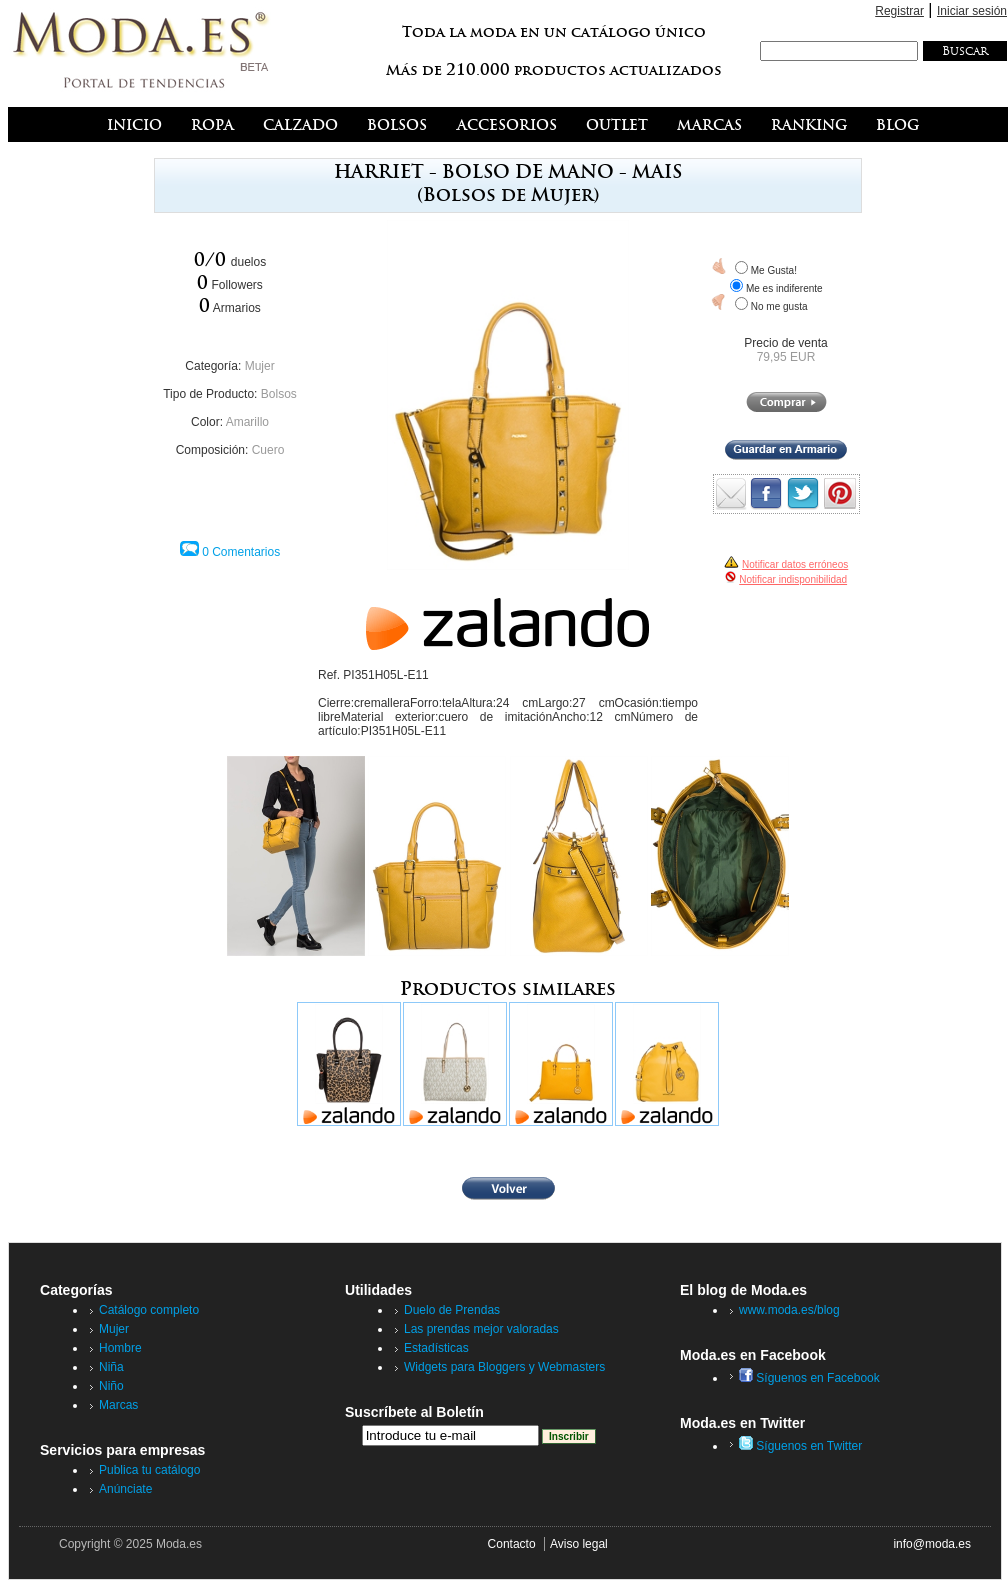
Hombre (120, 1348)
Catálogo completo (149, 1310)
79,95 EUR (786, 357)
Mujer (260, 366)
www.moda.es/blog (789, 1310)
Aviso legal (579, 1544)
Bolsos (279, 394)
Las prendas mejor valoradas (481, 1329)
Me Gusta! (774, 270)
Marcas (118, 1405)
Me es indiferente (784, 288)
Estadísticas (436, 1348)
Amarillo (247, 422)
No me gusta (779, 306)
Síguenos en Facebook (809, 1378)
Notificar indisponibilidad (793, 579)
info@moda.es (932, 1544)
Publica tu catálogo (149, 1470)
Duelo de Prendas (452, 1310)
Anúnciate (125, 1489)
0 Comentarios (241, 552)
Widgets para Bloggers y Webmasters (504, 1367)
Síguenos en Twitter (800, 1446)
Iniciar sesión (972, 11)
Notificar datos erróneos (795, 564)
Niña (111, 1367)
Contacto (512, 1544)
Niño (111, 1386)
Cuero (268, 450)
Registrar (899, 11)
